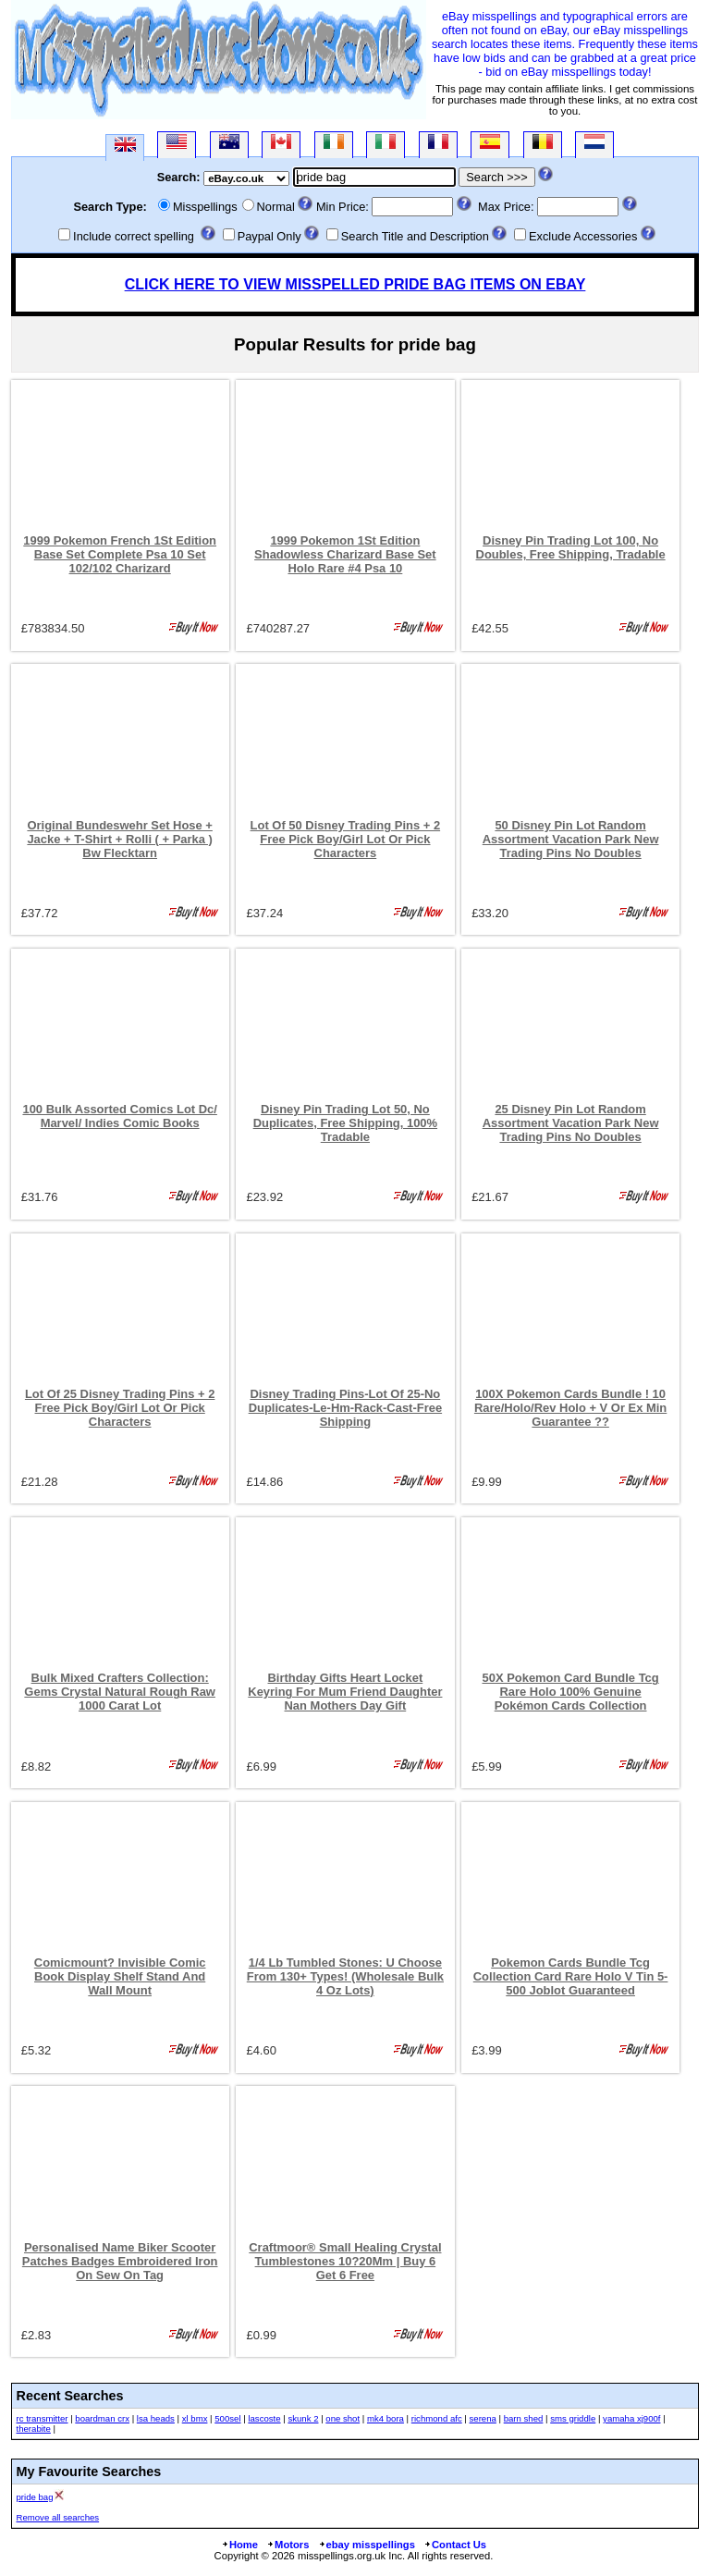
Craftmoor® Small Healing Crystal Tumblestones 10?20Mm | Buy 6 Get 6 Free (345, 2261)
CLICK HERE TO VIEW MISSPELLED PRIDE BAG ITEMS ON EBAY (355, 284)
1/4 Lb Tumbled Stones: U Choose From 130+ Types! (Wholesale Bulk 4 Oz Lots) (345, 1976)
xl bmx (195, 2418)
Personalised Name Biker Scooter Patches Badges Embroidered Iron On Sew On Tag (120, 2261)
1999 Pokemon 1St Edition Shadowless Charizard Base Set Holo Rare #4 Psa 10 (345, 554)
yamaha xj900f (631, 2418)
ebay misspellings (366, 2544)
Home (239, 2544)
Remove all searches (58, 2517)
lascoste (264, 2418)
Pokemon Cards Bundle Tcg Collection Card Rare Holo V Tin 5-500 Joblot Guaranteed (570, 1976)
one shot (342, 2418)
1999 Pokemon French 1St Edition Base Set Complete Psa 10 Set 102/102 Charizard (119, 554)
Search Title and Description (415, 236)
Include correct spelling (133, 236)
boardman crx (102, 2418)
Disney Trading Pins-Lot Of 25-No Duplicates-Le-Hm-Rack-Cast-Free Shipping (345, 1408)
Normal (276, 207)
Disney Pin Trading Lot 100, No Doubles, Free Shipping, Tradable (571, 547)
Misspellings (205, 207)
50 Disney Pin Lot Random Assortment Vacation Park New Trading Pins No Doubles (571, 839)
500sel (227, 2418)
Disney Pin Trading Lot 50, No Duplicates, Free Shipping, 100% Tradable (345, 1123)
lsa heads (156, 2418)
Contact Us (454, 2544)
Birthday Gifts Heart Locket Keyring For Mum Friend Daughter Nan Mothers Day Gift (345, 1691)
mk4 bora (385, 2418)
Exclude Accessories (583, 236)
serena (483, 2418)
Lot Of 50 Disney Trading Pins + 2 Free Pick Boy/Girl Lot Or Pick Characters (346, 839)
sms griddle (572, 2418)
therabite (34, 2428)
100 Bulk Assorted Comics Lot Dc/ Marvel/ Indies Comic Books (119, 1116)
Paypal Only (269, 236)
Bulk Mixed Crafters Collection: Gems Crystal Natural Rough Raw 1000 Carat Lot (119, 1691)
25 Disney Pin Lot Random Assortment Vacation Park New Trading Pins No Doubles (571, 1123)
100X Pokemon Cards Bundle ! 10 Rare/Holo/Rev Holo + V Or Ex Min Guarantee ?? (570, 1408)
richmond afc (436, 2418)
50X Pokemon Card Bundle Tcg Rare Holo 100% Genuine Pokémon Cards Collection (570, 1691)
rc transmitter (42, 2418)
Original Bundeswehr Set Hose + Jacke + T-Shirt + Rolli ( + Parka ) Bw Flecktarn (120, 839)
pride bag (35, 2497)
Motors (287, 2544)
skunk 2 (303, 2418)
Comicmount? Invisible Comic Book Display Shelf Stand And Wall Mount (120, 1976)
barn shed (524, 2418)
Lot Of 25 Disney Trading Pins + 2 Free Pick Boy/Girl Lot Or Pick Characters (120, 1408)
